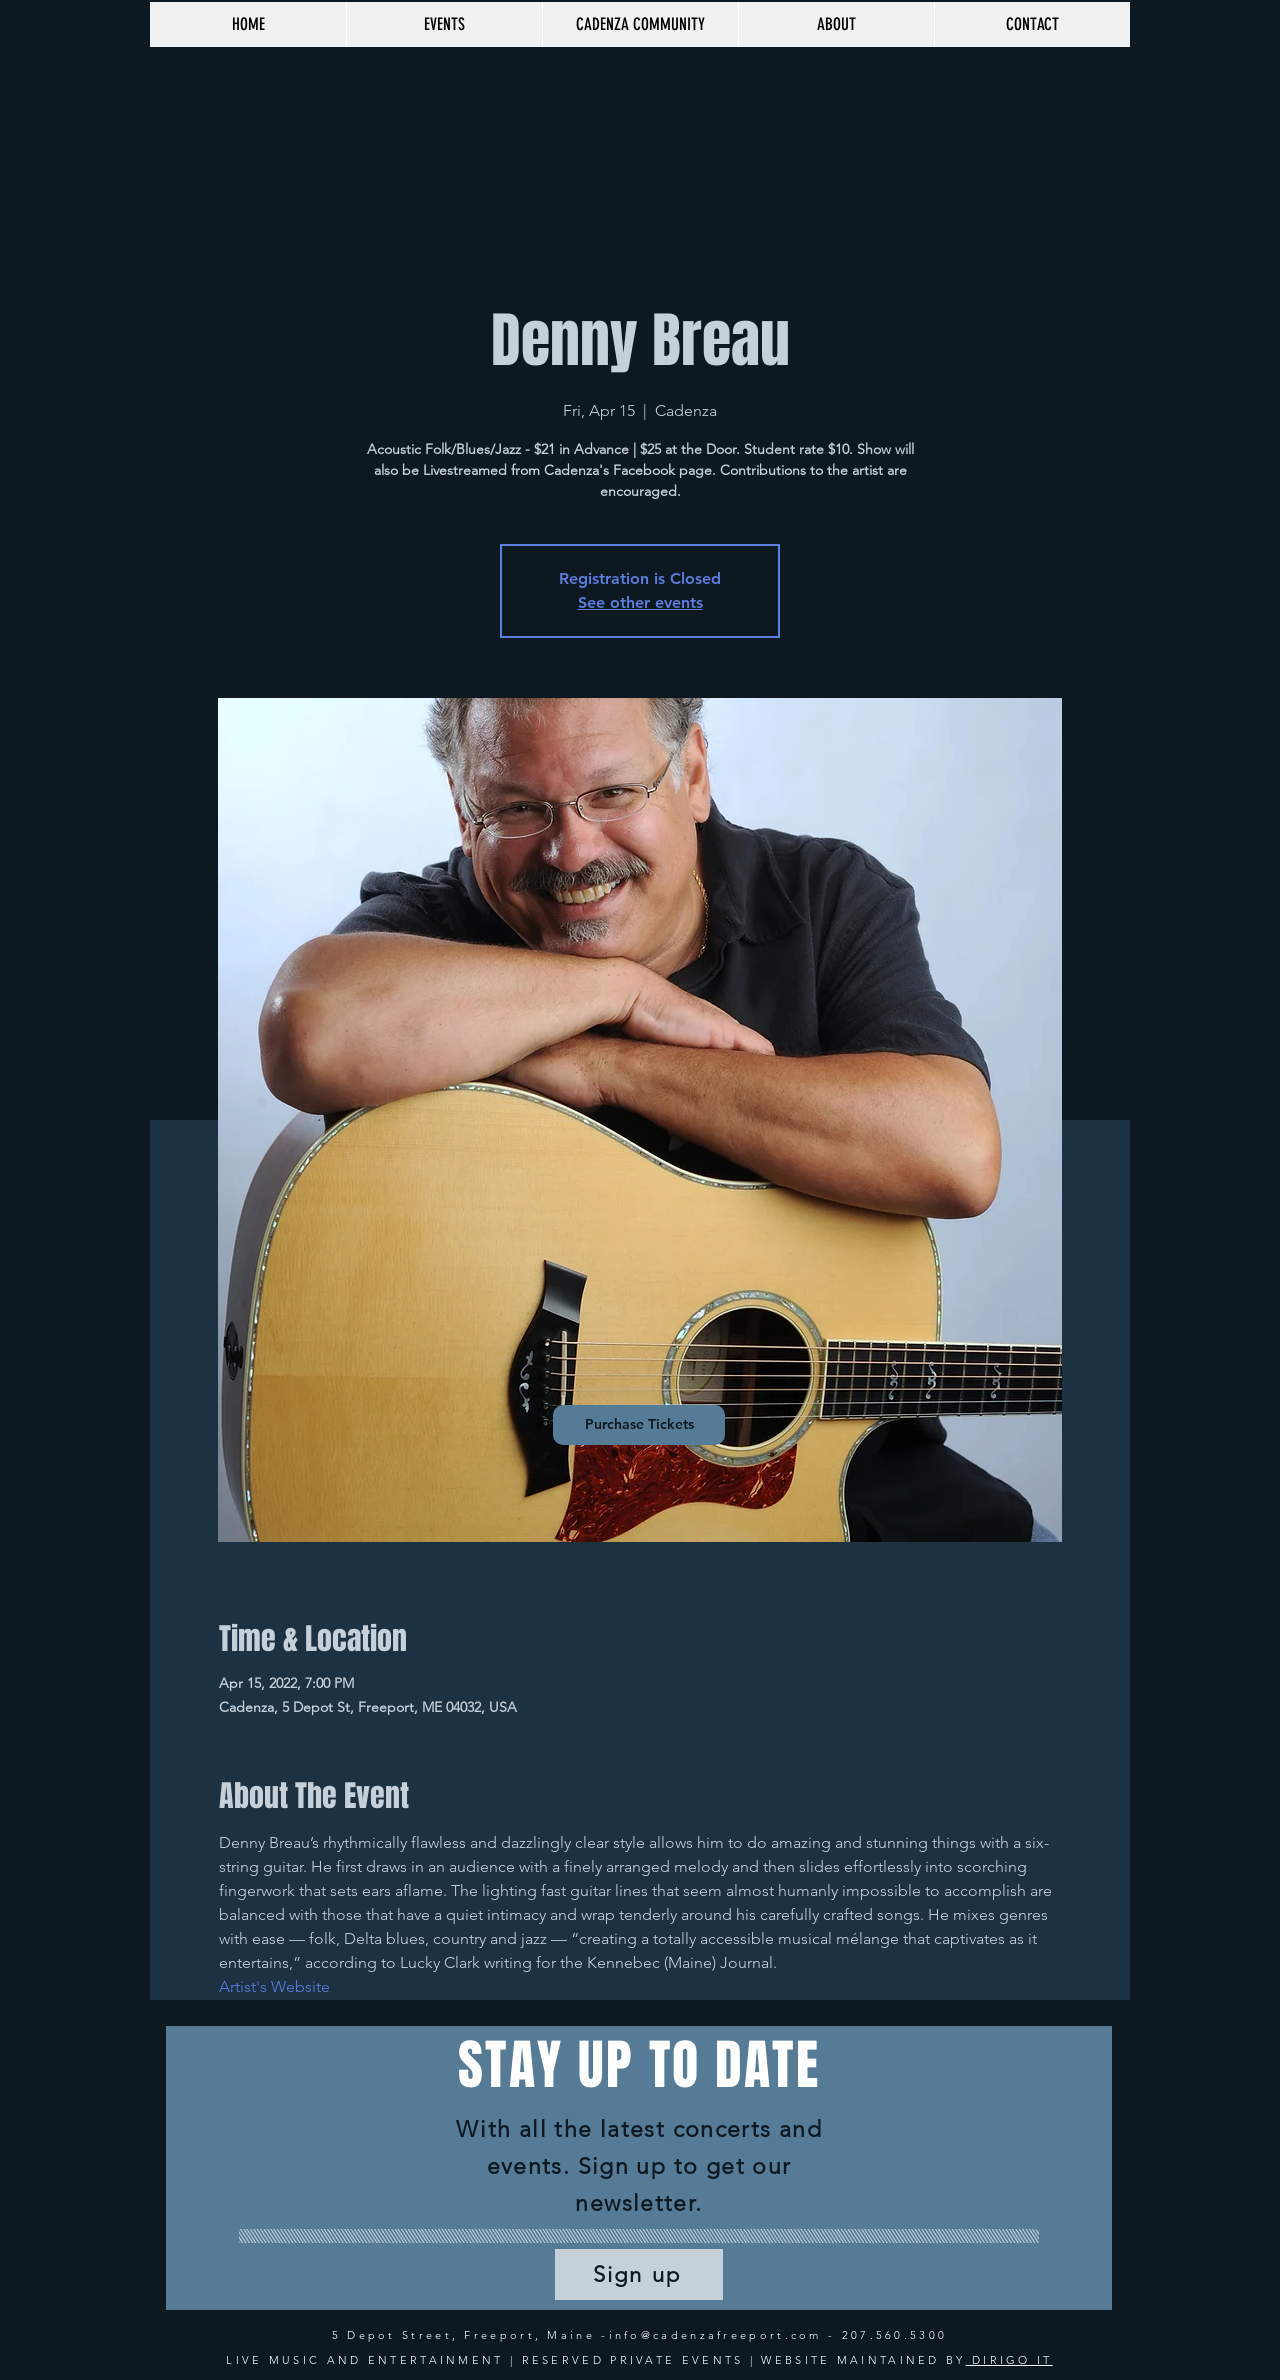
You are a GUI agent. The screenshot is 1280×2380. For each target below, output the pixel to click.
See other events (640, 602)
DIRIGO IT (1009, 2360)
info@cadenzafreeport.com (715, 2335)
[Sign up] (639, 2274)
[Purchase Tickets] (639, 1425)
